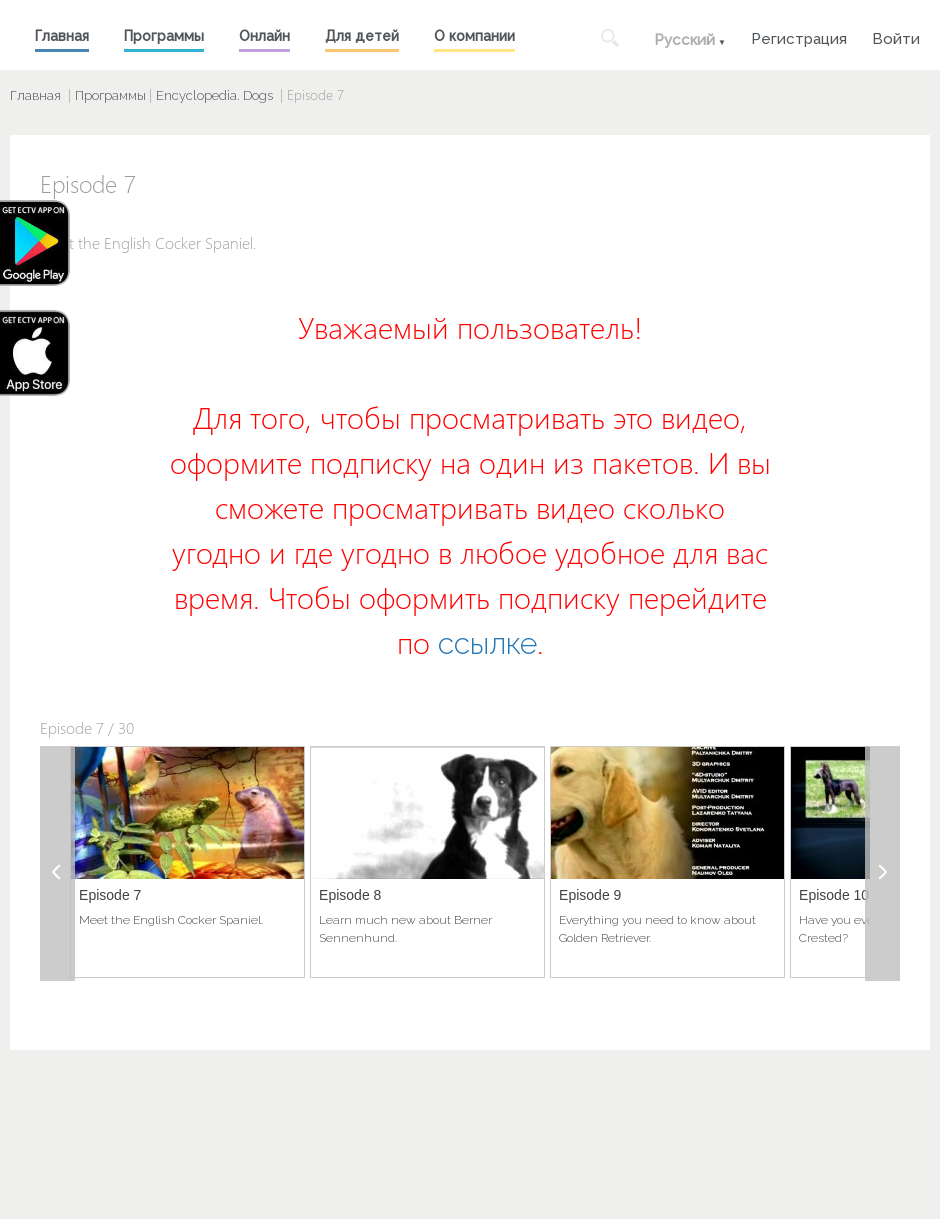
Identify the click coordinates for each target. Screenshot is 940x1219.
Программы (164, 36)
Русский (684, 40)
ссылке (487, 643)
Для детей (362, 36)
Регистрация (799, 36)
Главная (62, 36)
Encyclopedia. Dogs (214, 95)
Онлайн (264, 36)
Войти (896, 36)
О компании (474, 36)
